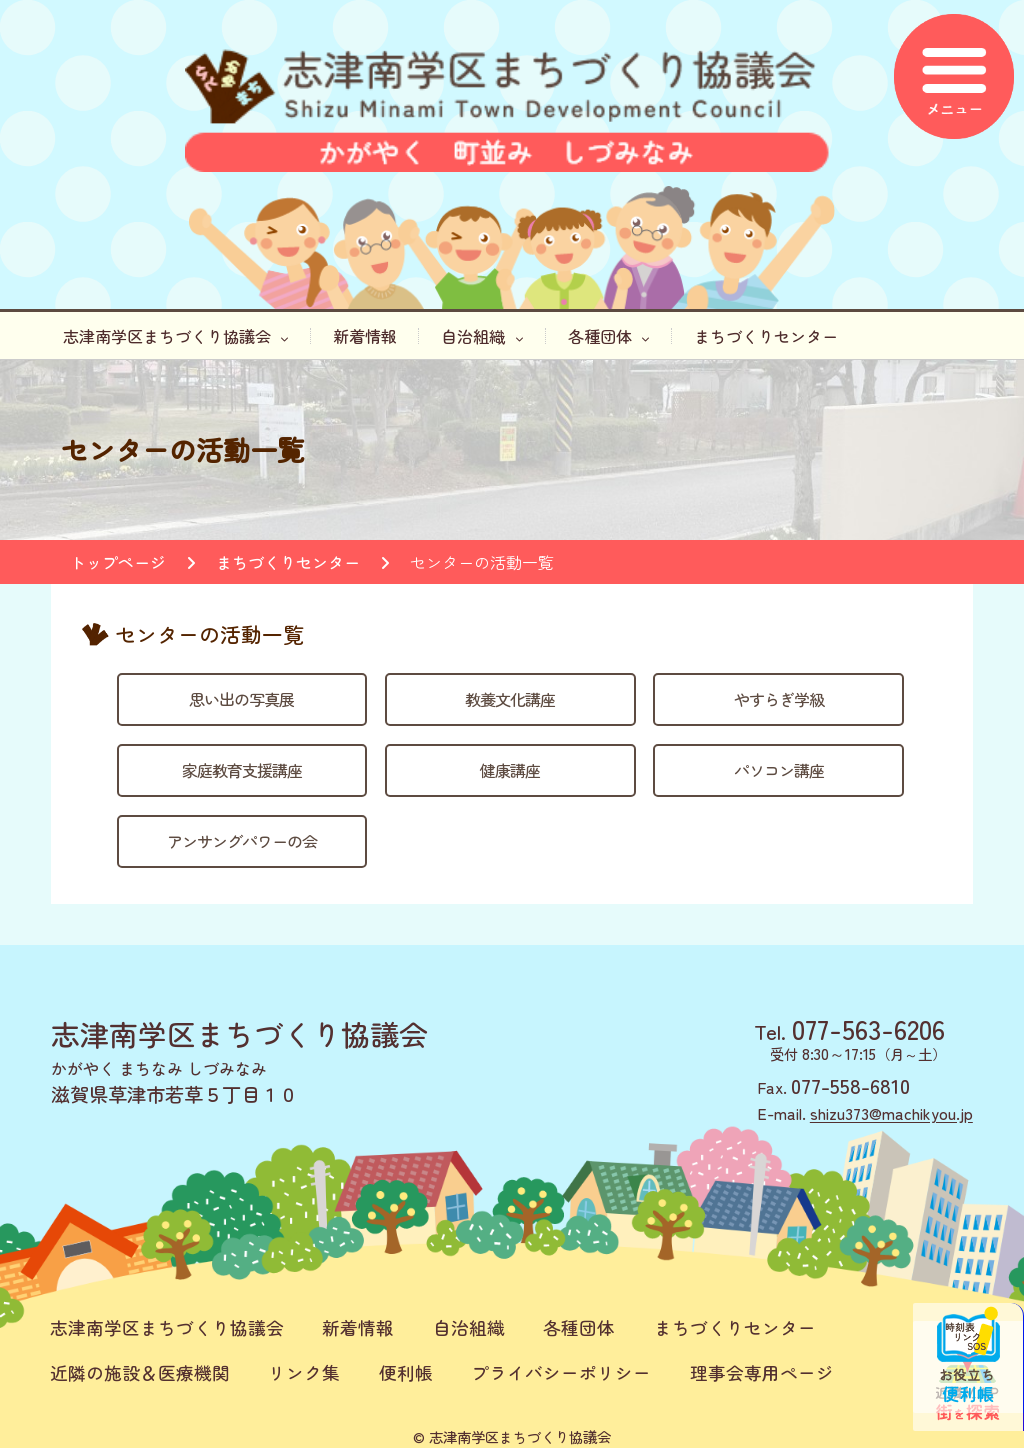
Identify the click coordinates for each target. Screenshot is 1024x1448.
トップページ (118, 562)
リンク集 (304, 1372)
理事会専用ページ (762, 1372)
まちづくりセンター (766, 336)
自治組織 (482, 336)
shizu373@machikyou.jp (891, 1113)
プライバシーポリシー (561, 1372)
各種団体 (609, 336)
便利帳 (406, 1372)
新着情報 (365, 336)
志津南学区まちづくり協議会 (176, 336)
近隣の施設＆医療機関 (140, 1372)
